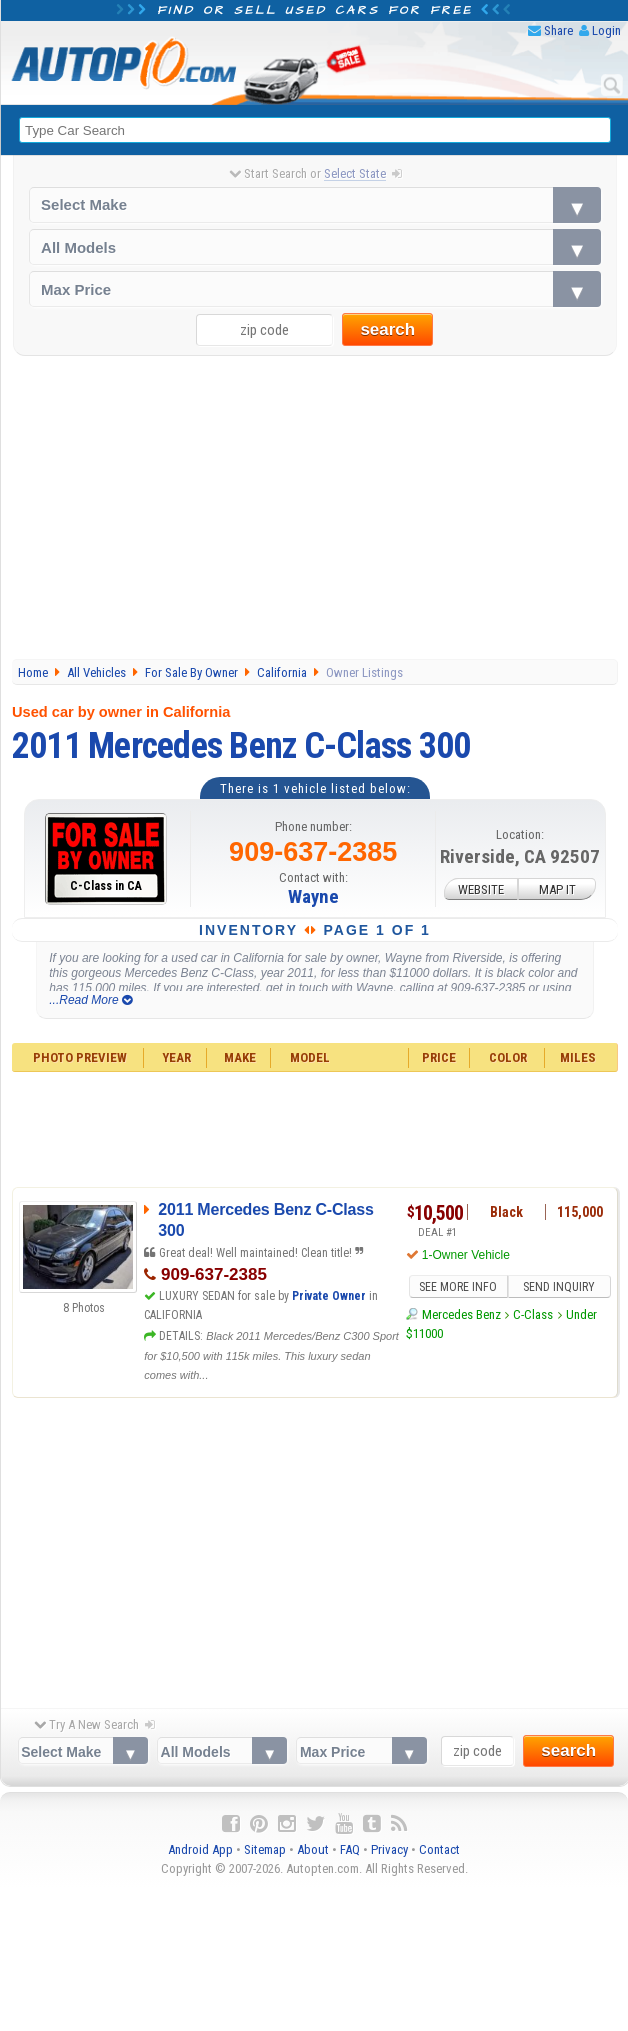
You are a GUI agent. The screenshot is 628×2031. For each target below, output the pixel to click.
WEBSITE (481, 888)
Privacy (389, 1849)
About (313, 1849)
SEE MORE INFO (458, 1287)
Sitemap (265, 1849)
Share (558, 30)
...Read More (90, 1000)
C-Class (533, 1314)
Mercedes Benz (461, 1314)
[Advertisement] (315, 509)
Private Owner (329, 1296)
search (387, 329)
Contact (439, 1849)
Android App (200, 1849)
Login (606, 30)
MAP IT (557, 888)
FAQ (350, 1849)
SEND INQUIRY (559, 1287)
